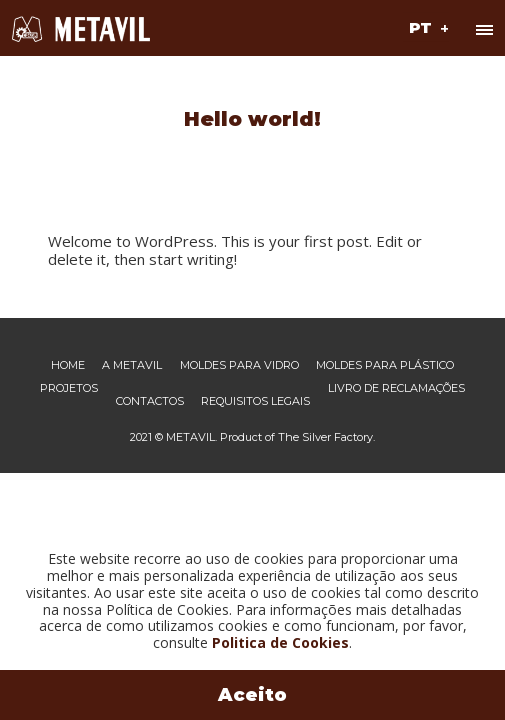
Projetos (69, 388)
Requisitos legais (255, 401)
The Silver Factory (325, 437)
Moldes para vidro (239, 365)
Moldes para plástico (385, 365)
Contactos (150, 401)
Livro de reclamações (396, 388)
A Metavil (132, 365)
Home (68, 365)
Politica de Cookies (280, 642)
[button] (426, 27)
